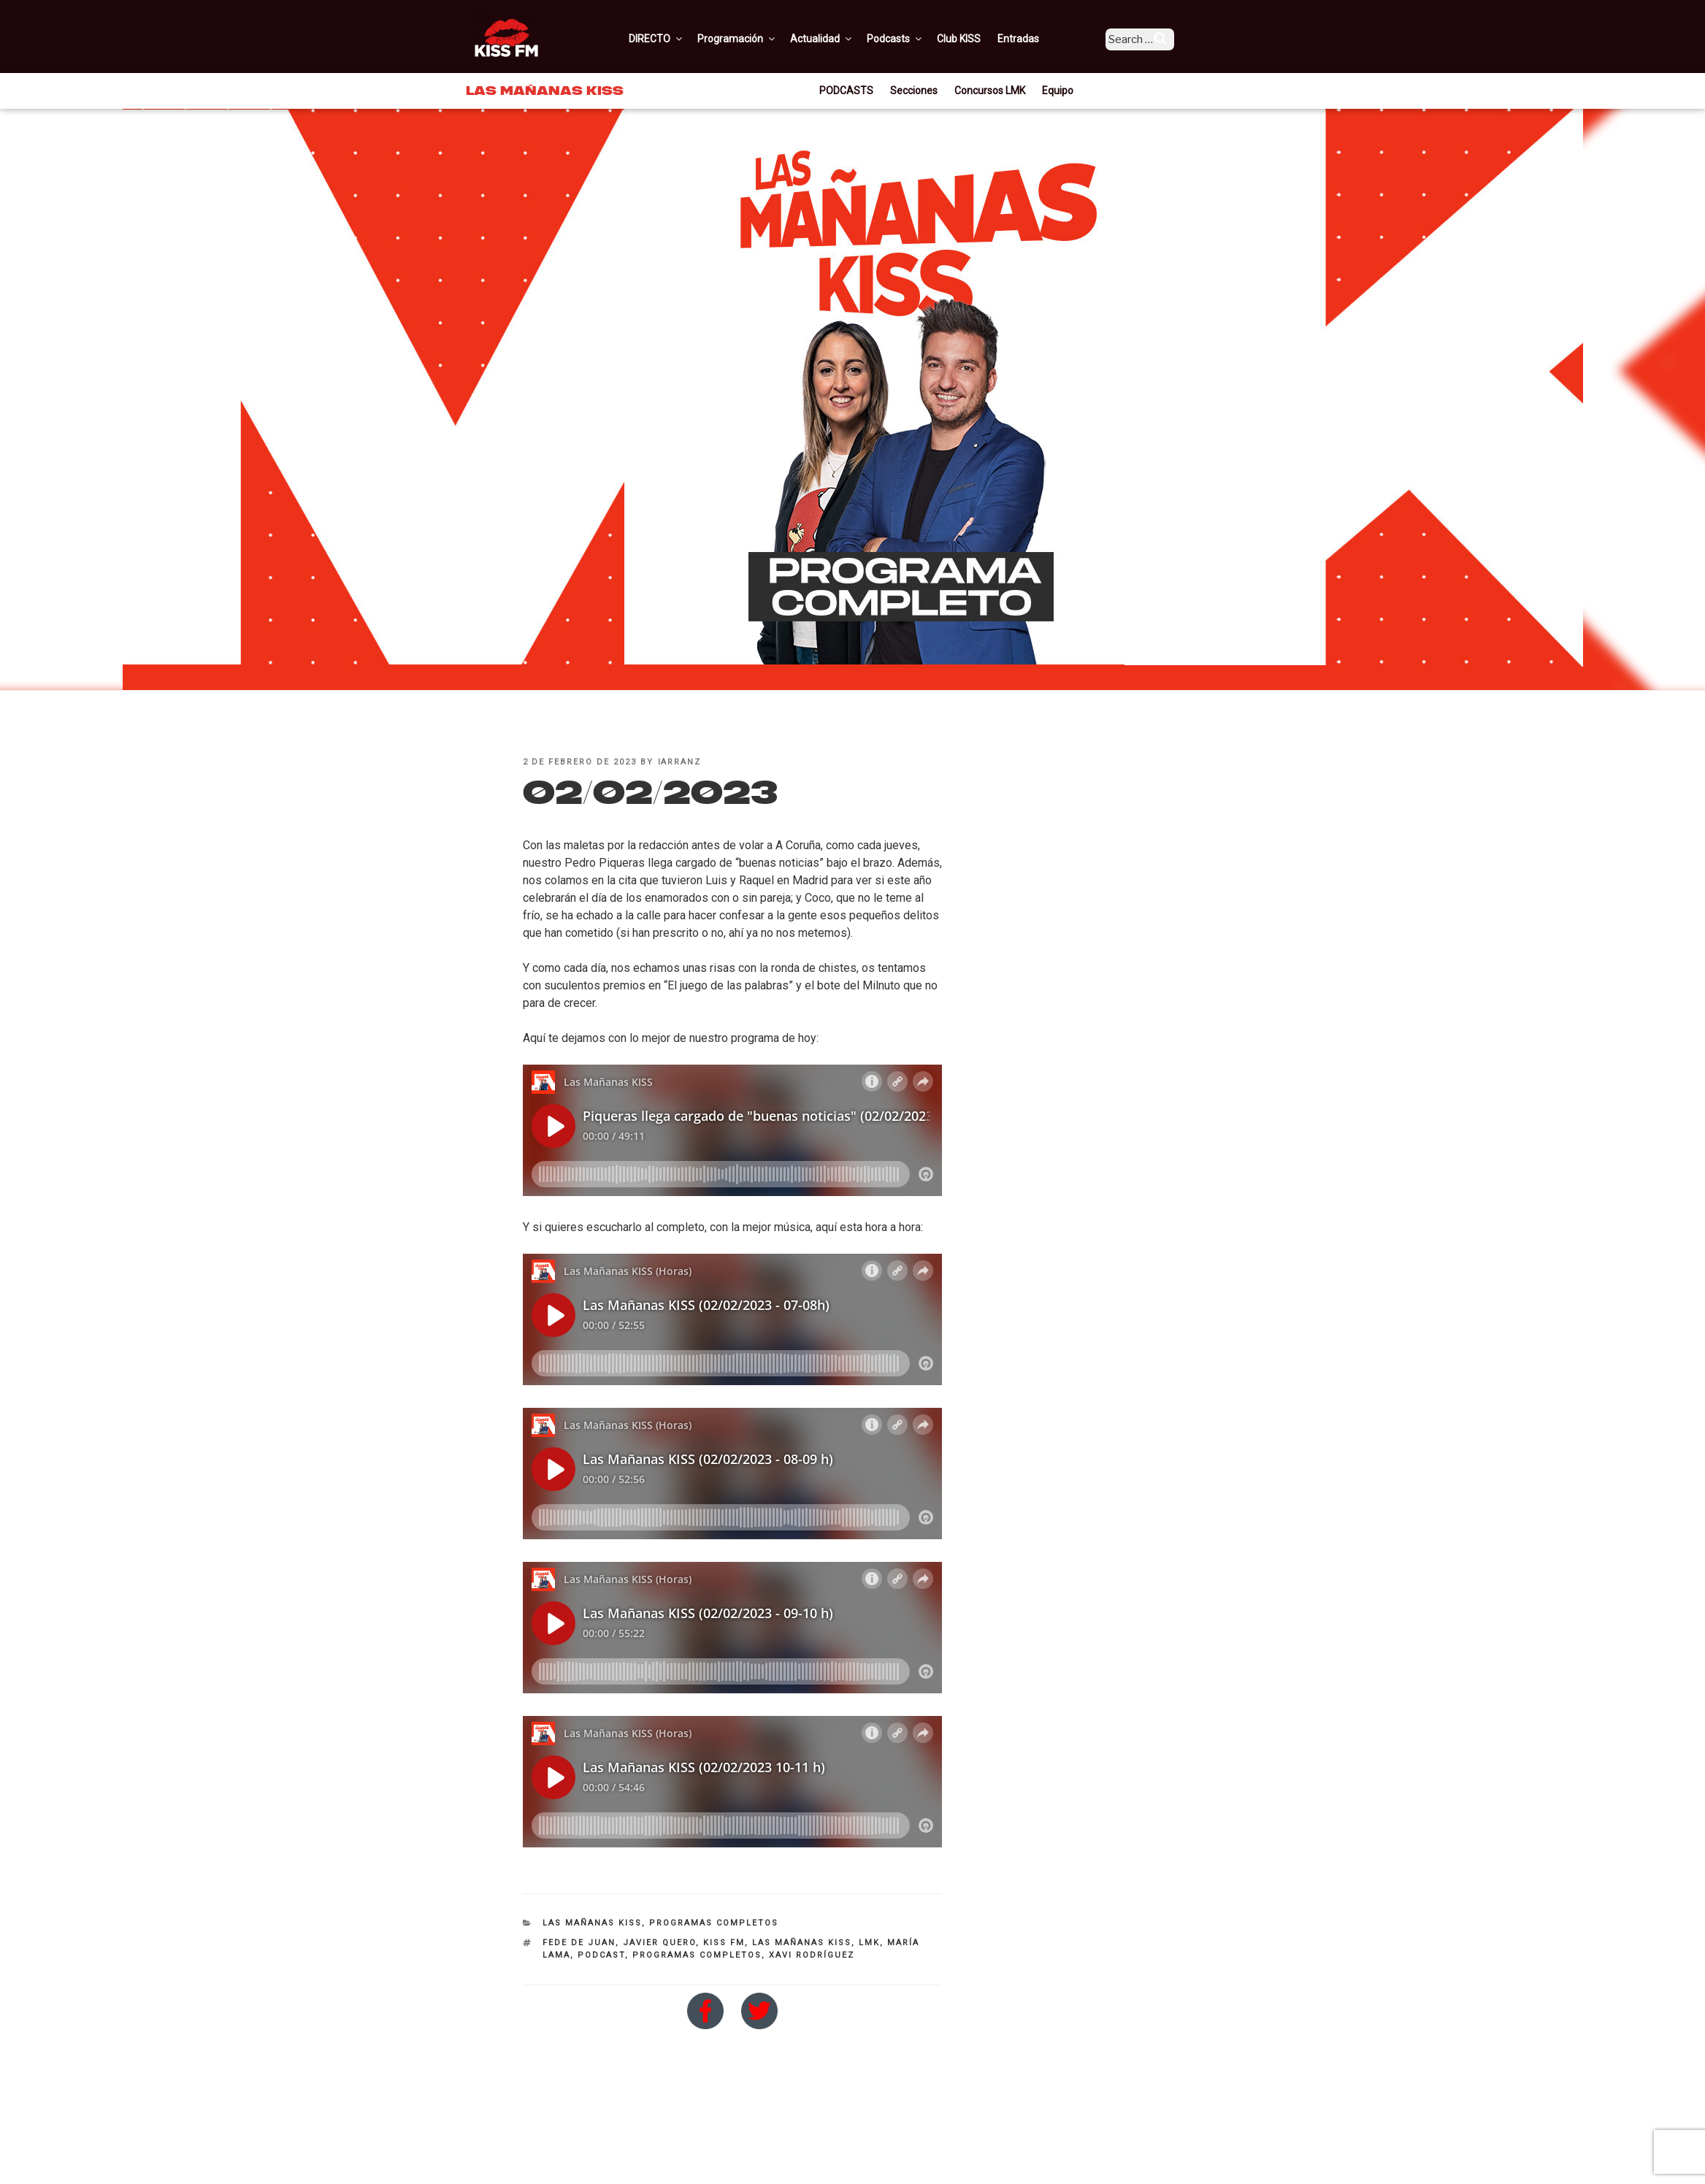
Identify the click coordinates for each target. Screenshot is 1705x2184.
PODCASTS (846, 90)
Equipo (1057, 90)
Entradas (1039, 39)
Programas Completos (713, 1923)
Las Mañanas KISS (592, 1923)
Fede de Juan (579, 1942)
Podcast (601, 1955)
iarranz (680, 762)
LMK (869, 1942)
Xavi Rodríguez (811, 1955)
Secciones (914, 90)
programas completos (697, 1955)
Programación (757, 39)
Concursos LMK (989, 90)
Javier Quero (659, 1942)
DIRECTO (677, 39)
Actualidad (842, 39)
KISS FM (724, 1942)
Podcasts (915, 39)
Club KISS (979, 39)
